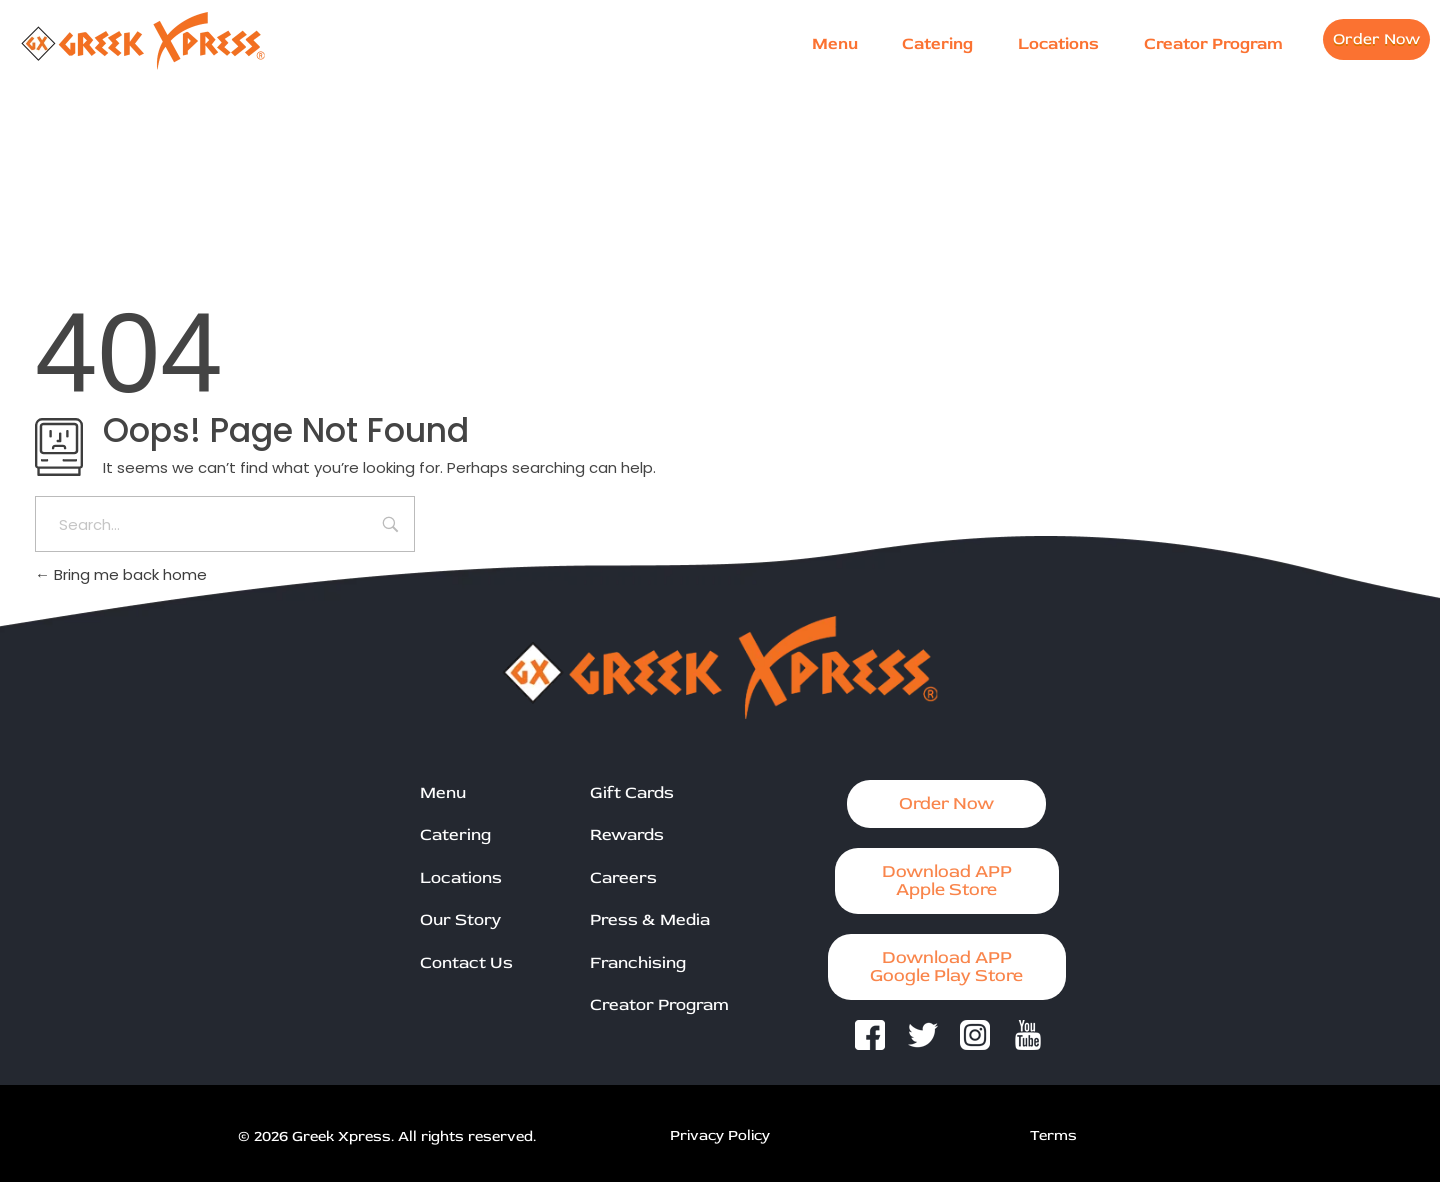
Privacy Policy (720, 1135)
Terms (1053, 1135)
